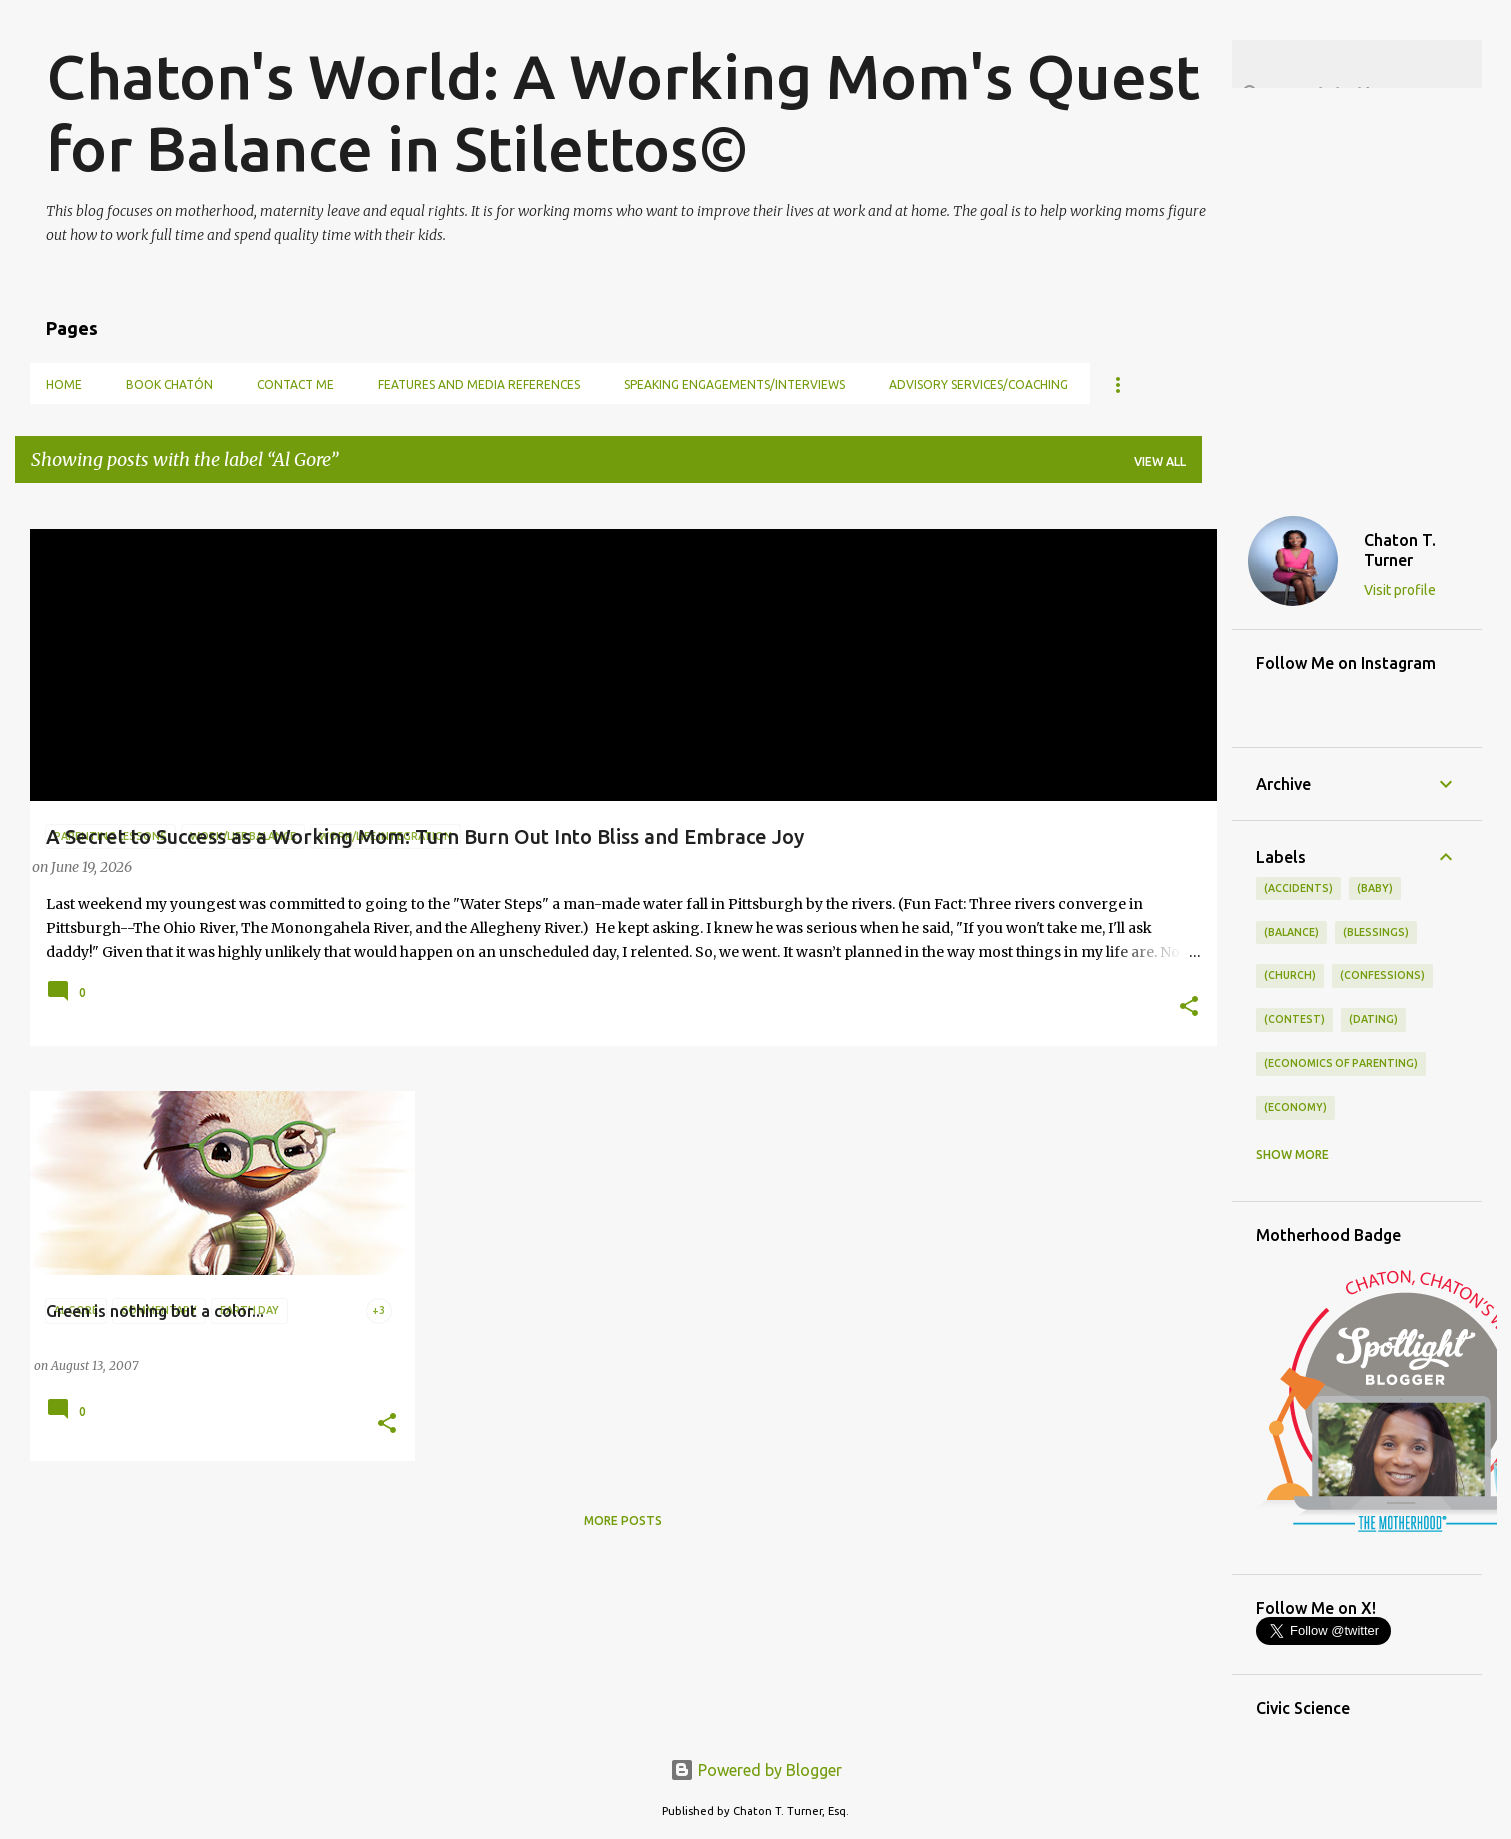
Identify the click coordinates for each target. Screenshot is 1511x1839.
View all (1160, 461)
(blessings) (1376, 932)
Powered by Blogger (756, 1770)
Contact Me (295, 384)
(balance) (1291, 932)
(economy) (1295, 1107)
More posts (623, 1520)
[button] (1189, 1008)
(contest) (1294, 1019)
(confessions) (1382, 975)
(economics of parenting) (1341, 1063)
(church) (1290, 975)
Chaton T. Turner (1400, 550)
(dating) (1373, 1019)
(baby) (1375, 888)
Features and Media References (479, 384)
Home (64, 384)
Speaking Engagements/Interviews (734, 384)
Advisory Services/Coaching (978, 384)
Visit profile (1400, 590)
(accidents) (1298, 888)
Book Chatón (169, 384)
